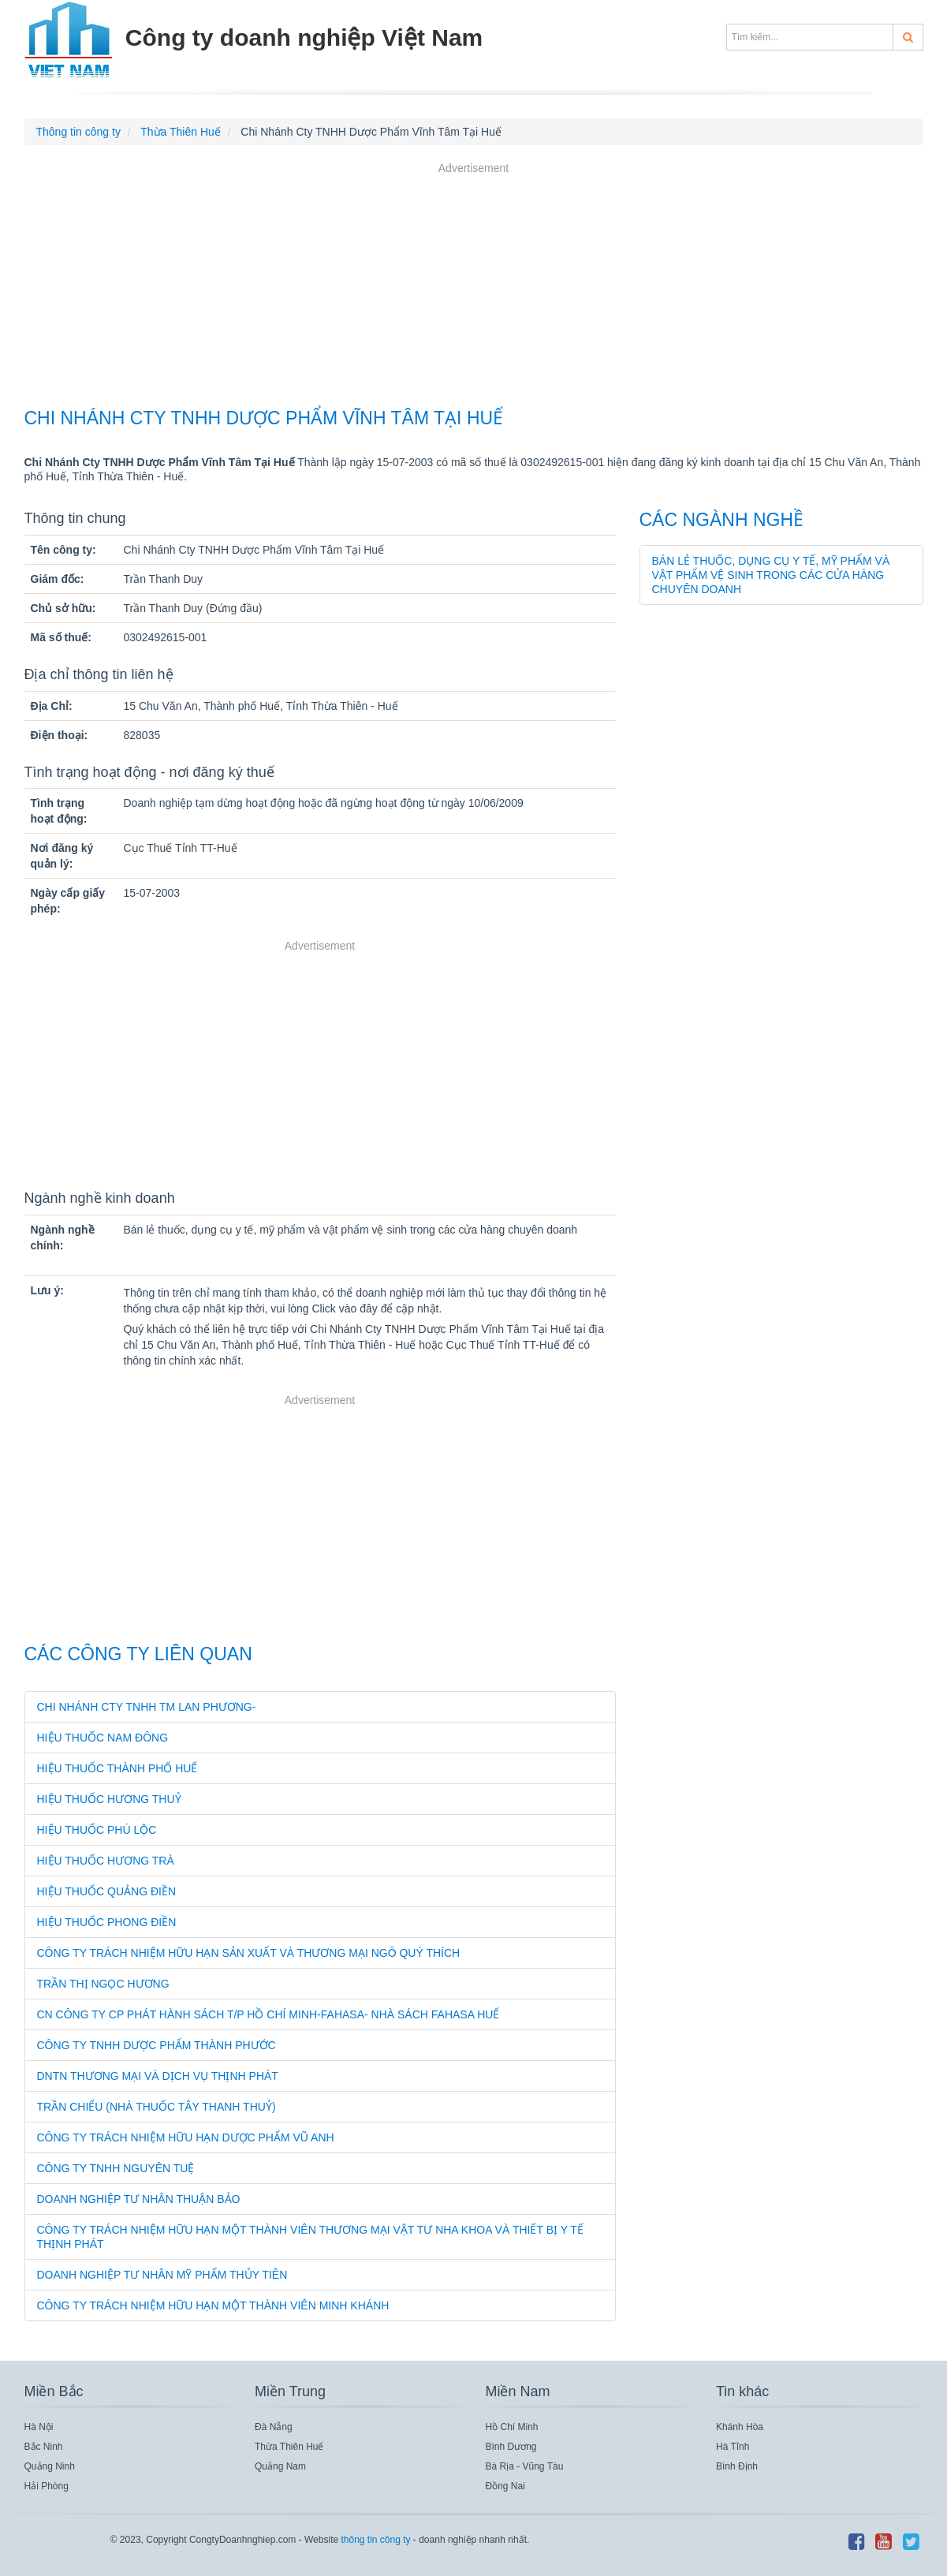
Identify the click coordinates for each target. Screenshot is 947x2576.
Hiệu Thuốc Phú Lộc (97, 1830)
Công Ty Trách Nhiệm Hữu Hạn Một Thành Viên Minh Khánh (213, 2305)
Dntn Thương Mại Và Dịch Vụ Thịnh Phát (157, 2076)
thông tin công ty (375, 2539)
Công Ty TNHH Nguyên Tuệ (116, 2168)
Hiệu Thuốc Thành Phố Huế (117, 1768)
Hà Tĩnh (732, 2446)
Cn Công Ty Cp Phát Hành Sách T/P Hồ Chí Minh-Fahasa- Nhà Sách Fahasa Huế (268, 2014)
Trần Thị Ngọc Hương (103, 1983)
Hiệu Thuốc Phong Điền (107, 1922)
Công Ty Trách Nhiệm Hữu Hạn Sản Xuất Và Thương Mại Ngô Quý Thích (248, 1953)
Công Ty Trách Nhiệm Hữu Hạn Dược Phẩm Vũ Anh (185, 2137)
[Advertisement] (473, 287)
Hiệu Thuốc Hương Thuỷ (109, 1799)
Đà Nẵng (274, 2426)
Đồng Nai (505, 2486)
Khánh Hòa (739, 2426)
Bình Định (737, 2466)
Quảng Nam (280, 2466)
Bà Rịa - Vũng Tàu (525, 2466)
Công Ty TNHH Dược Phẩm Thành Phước (156, 2045)
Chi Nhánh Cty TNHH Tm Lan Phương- (146, 1707)
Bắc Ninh (43, 2446)
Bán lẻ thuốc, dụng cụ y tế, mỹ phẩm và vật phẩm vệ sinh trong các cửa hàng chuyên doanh (771, 574)
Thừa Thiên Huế (289, 2446)
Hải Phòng (46, 2486)
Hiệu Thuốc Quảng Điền (107, 1891)
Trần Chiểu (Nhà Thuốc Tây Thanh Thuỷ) (156, 2106)
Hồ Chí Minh (512, 2426)
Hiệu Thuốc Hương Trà (105, 1860)
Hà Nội (39, 2426)
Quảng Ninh (49, 2466)
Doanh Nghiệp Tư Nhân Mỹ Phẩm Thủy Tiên (162, 2274)
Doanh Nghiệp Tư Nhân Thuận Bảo (138, 2199)
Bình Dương (511, 2446)
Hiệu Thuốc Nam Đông (103, 1737)
